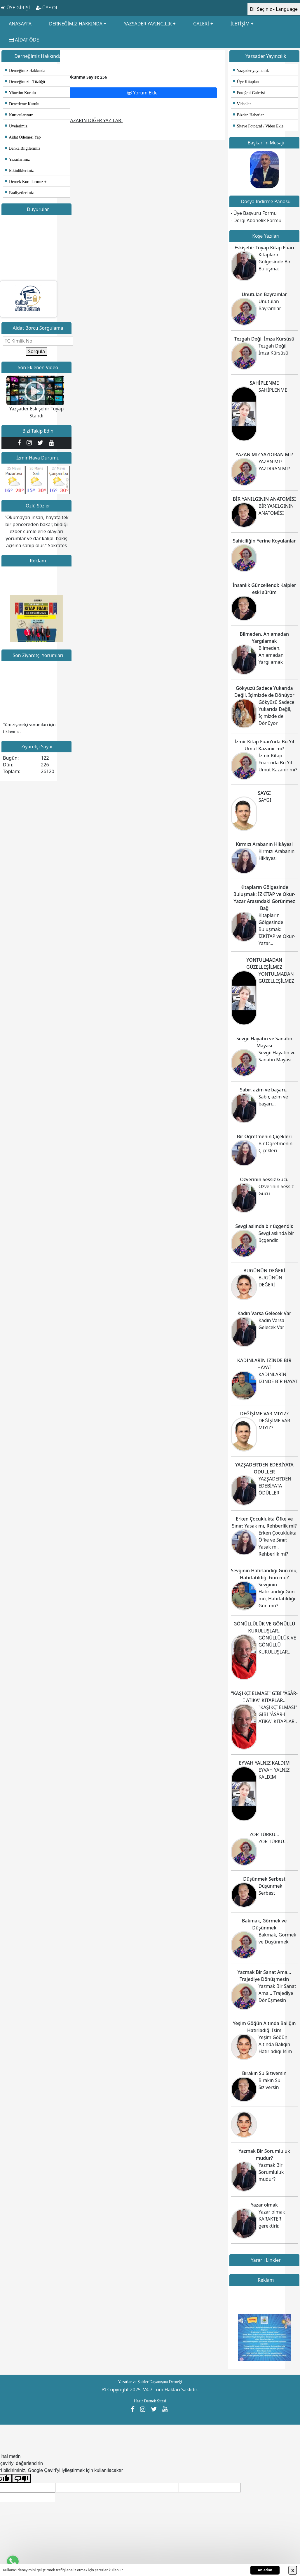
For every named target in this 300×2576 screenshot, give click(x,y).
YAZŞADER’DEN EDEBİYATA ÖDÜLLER (275, 1486)
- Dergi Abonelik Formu (256, 220)
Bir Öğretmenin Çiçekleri (264, 1136)
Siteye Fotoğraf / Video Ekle (258, 126)
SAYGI (264, 793)
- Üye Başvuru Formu (254, 213)
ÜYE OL (47, 7)
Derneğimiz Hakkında (25, 70)
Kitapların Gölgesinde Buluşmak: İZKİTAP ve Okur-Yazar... (277, 929)
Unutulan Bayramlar (264, 294)
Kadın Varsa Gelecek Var (264, 1313)
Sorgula (36, 351)
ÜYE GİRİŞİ (15, 7)
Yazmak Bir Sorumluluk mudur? (271, 2172)
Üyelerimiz (16, 126)
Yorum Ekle (142, 92)
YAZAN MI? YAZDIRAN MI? (264, 454)
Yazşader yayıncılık (251, 70)
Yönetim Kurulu (20, 93)
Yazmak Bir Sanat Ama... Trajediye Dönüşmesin (277, 1993)
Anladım (265, 2570)
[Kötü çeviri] (21, 2478)
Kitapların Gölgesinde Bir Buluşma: (275, 261)
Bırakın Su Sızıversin (264, 2073)
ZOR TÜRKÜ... (264, 1834)
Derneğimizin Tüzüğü (25, 82)
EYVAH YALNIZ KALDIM (264, 1763)
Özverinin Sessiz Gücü (264, 1179)
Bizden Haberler (248, 115)
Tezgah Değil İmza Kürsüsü (264, 339)
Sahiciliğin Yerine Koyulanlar (264, 541)
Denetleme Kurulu (22, 104)
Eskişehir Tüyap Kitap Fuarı (264, 247)
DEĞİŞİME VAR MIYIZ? (264, 1413)
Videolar (242, 104)
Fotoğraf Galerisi (249, 93)
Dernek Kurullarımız (24, 181)
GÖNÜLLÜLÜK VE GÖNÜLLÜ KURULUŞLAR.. (277, 1645)
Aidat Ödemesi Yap (23, 137)
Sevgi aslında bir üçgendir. (264, 1226)
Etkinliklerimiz (19, 170)
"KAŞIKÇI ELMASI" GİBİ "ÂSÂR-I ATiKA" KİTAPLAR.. (278, 1714)
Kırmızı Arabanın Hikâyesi (264, 844)
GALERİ (201, 23)
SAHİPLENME (264, 383)
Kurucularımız (19, 115)
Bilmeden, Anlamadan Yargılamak (271, 655)
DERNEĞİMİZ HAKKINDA (75, 23)
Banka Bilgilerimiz (22, 148)
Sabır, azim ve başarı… (264, 1089)
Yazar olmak (264, 2205)
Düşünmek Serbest (264, 1879)
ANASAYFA (20, 23)
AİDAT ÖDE (24, 40)
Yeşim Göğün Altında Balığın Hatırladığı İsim (275, 2044)
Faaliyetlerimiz (19, 193)
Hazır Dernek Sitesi (150, 2401)
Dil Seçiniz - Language (274, 9)
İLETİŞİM (240, 23)
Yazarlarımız (17, 159)
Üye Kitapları (246, 82)
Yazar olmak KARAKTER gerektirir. (272, 2219)
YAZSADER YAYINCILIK (148, 23)
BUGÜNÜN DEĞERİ (264, 1270)
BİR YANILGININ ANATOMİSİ (264, 499)
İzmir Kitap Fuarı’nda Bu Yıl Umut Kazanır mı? (278, 762)
